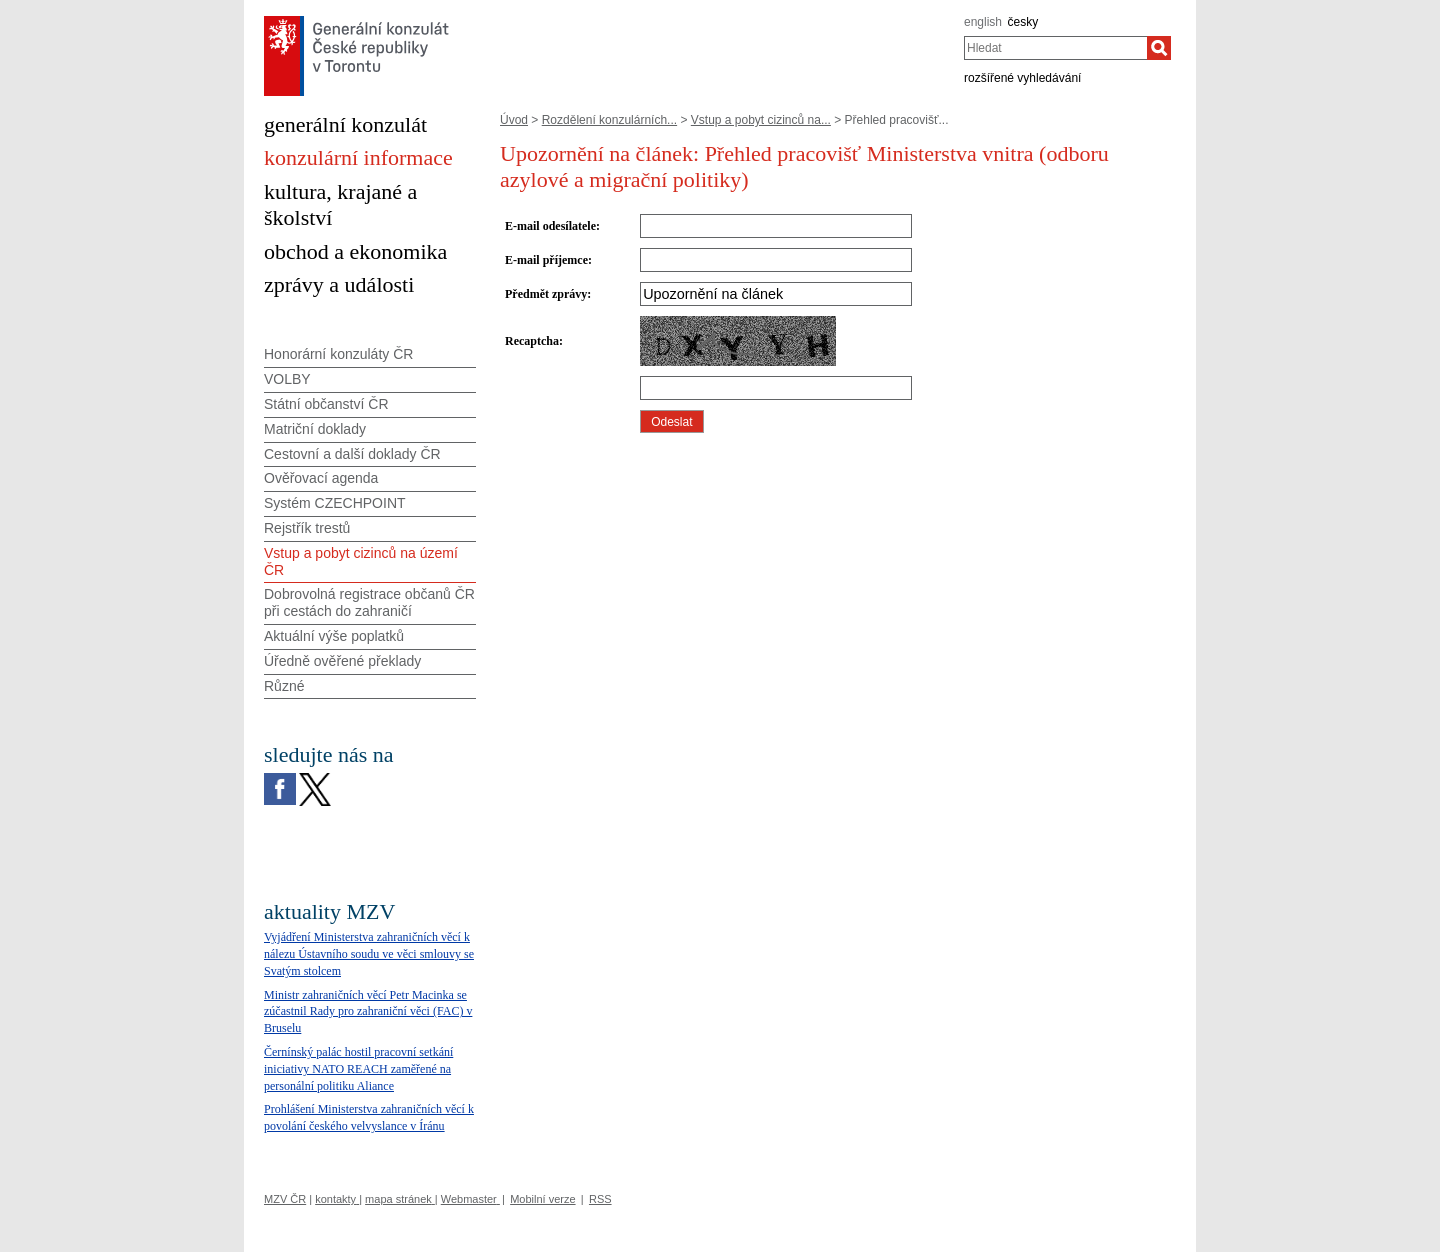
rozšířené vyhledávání (1022, 78)
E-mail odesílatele (550, 226)
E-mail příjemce (546, 260)
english (983, 22)
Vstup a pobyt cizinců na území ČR (361, 561)
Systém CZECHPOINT (335, 503)
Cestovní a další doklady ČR (352, 454)
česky (1023, 22)
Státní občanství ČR (326, 404)
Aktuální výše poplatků (334, 636)
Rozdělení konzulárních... (609, 120)
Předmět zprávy (546, 294)
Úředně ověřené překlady (342, 661)
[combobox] (1055, 48)
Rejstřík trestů (307, 528)
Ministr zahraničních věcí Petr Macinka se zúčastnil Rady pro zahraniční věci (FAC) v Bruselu (368, 1012)
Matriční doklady (315, 429)
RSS (600, 1199)
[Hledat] (1159, 48)
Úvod (514, 120)
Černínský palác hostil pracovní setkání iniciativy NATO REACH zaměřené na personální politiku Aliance (358, 1069)
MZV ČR (285, 1199)
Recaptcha (532, 341)
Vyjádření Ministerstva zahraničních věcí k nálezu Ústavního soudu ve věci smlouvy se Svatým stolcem (369, 954)
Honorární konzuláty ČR (338, 354)
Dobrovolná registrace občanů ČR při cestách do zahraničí (369, 602)
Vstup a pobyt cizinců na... (761, 120)
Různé (284, 686)
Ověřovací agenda (321, 478)
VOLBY (287, 379)
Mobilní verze (542, 1199)
